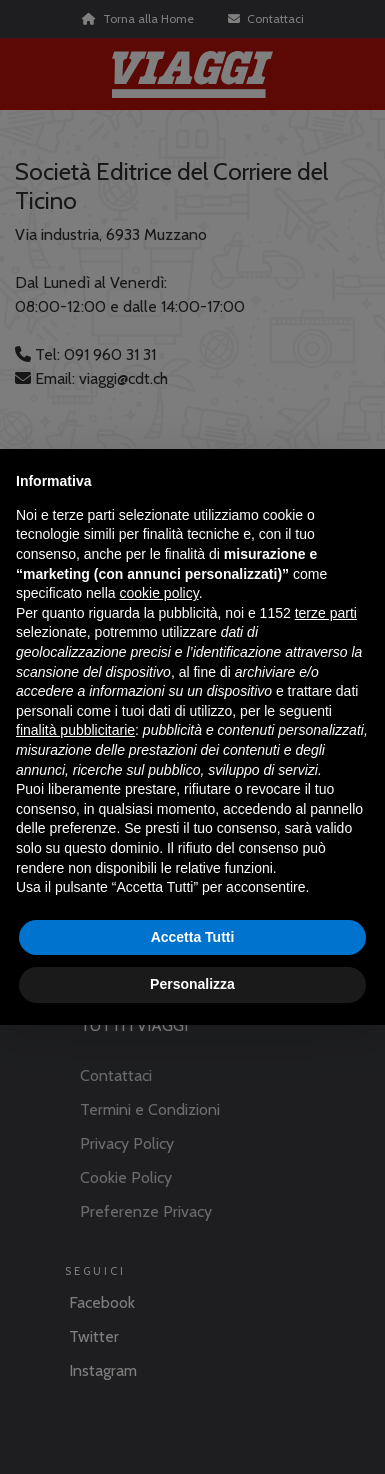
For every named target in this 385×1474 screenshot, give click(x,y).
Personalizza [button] (192, 984)
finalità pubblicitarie (75, 730)
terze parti (326, 613)
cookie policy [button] (159, 593)
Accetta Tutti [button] (193, 937)
